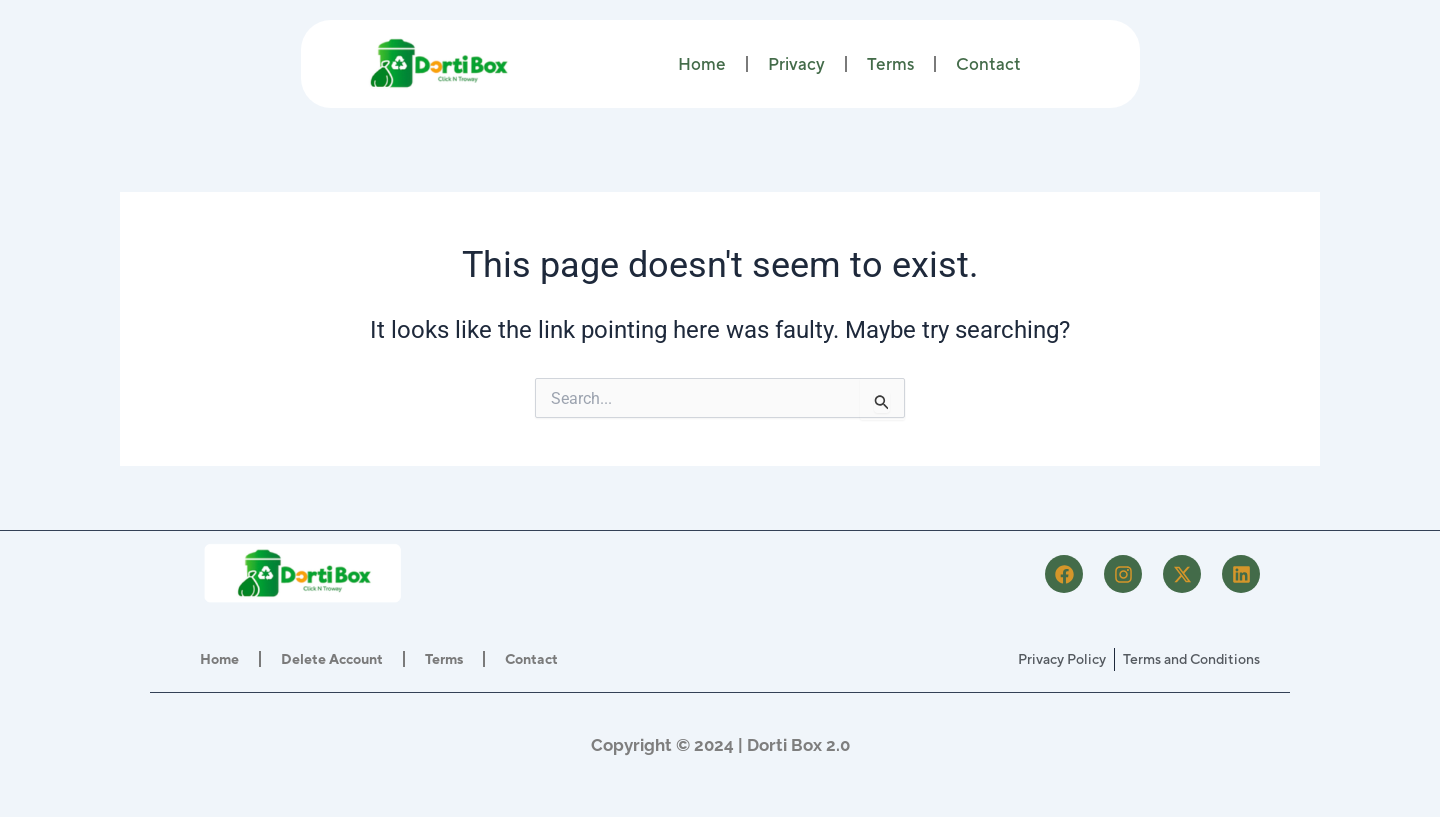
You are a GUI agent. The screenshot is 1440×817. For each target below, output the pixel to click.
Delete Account (332, 659)
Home (702, 64)
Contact (988, 64)
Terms (890, 64)
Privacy (796, 64)
